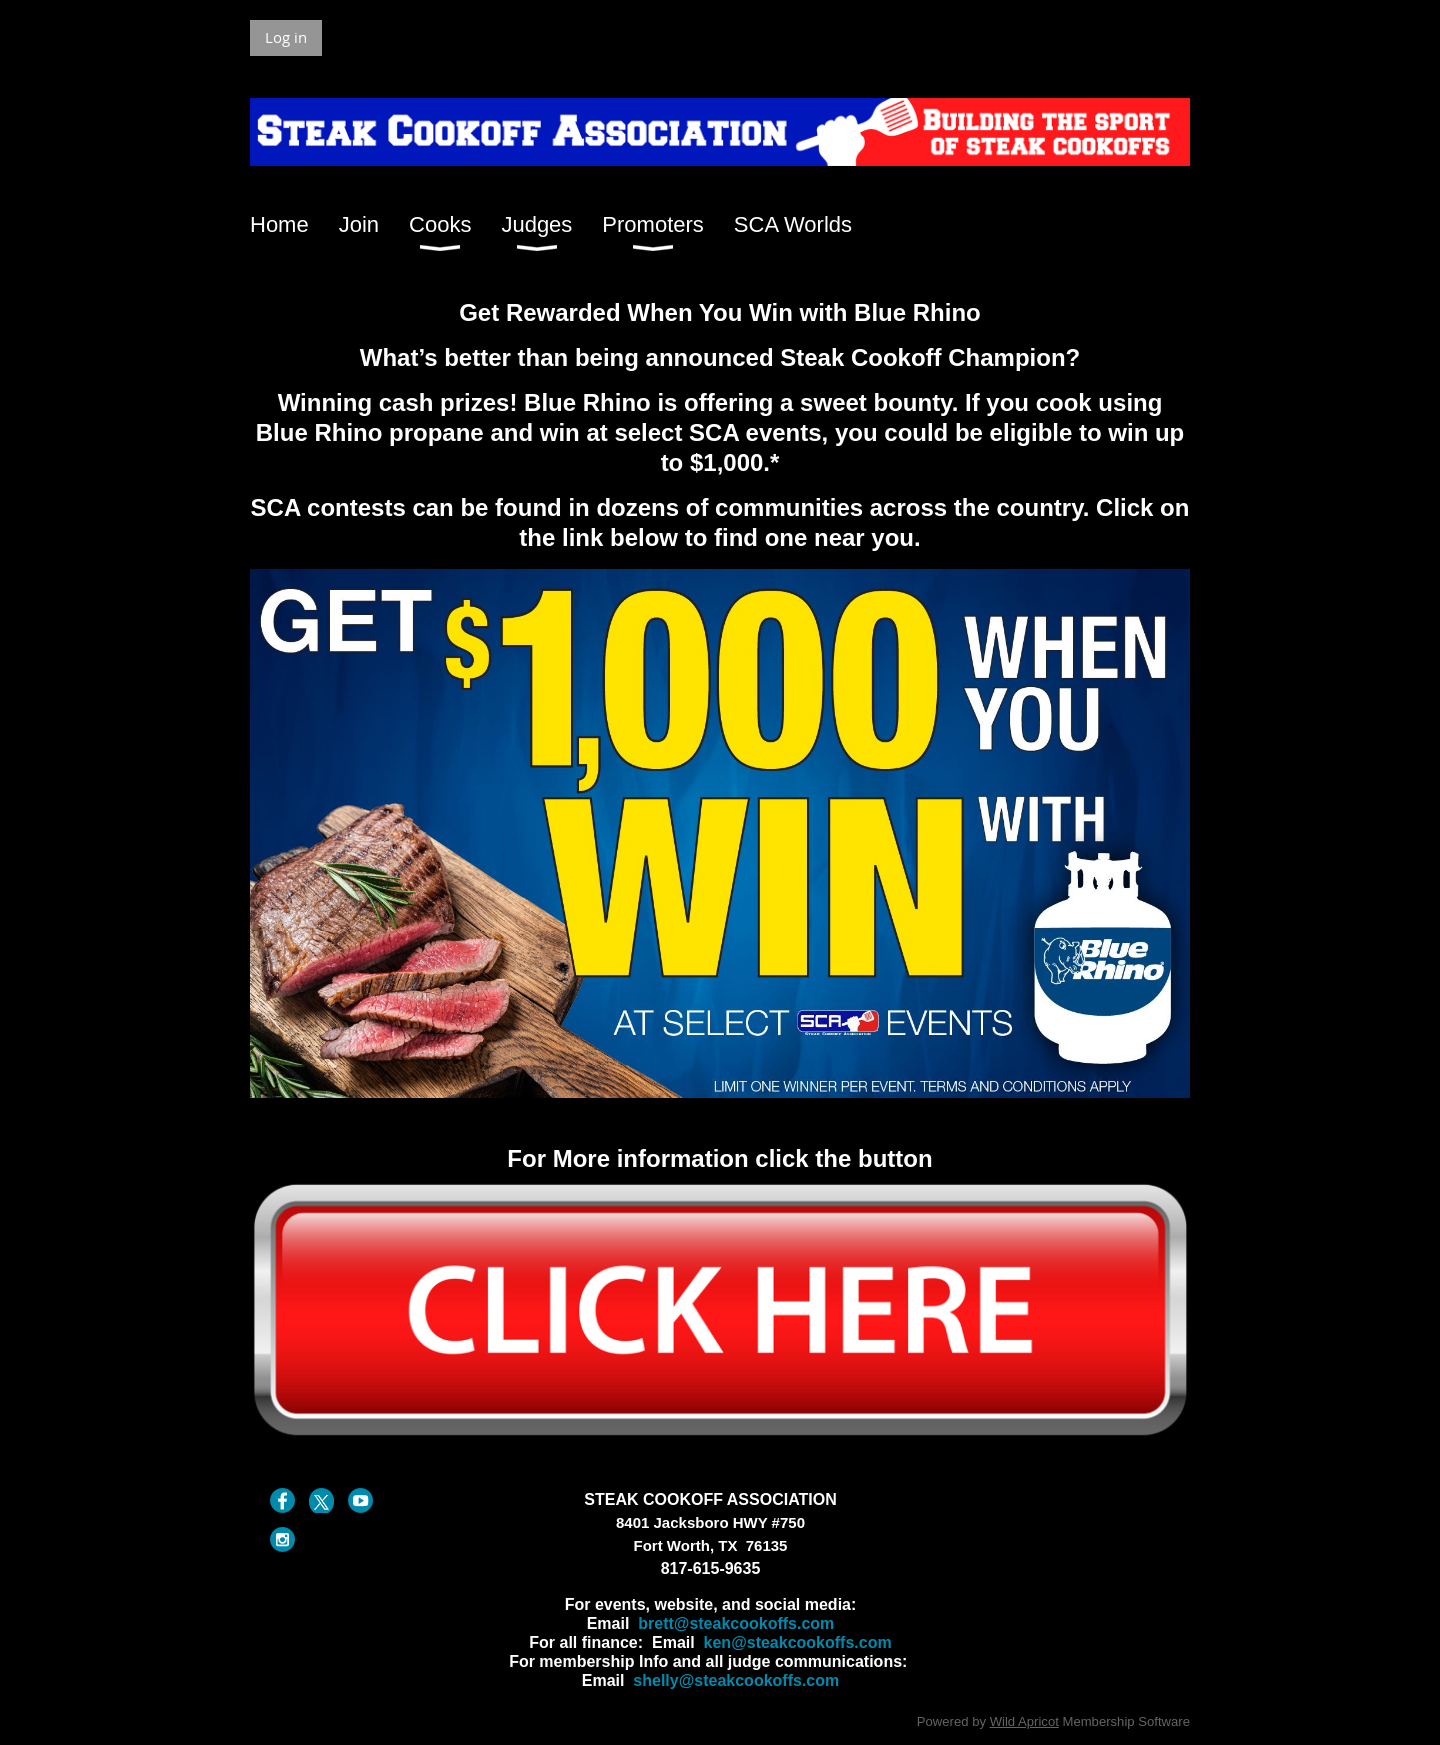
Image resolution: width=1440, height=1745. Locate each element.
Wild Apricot (1024, 1721)
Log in (286, 37)
